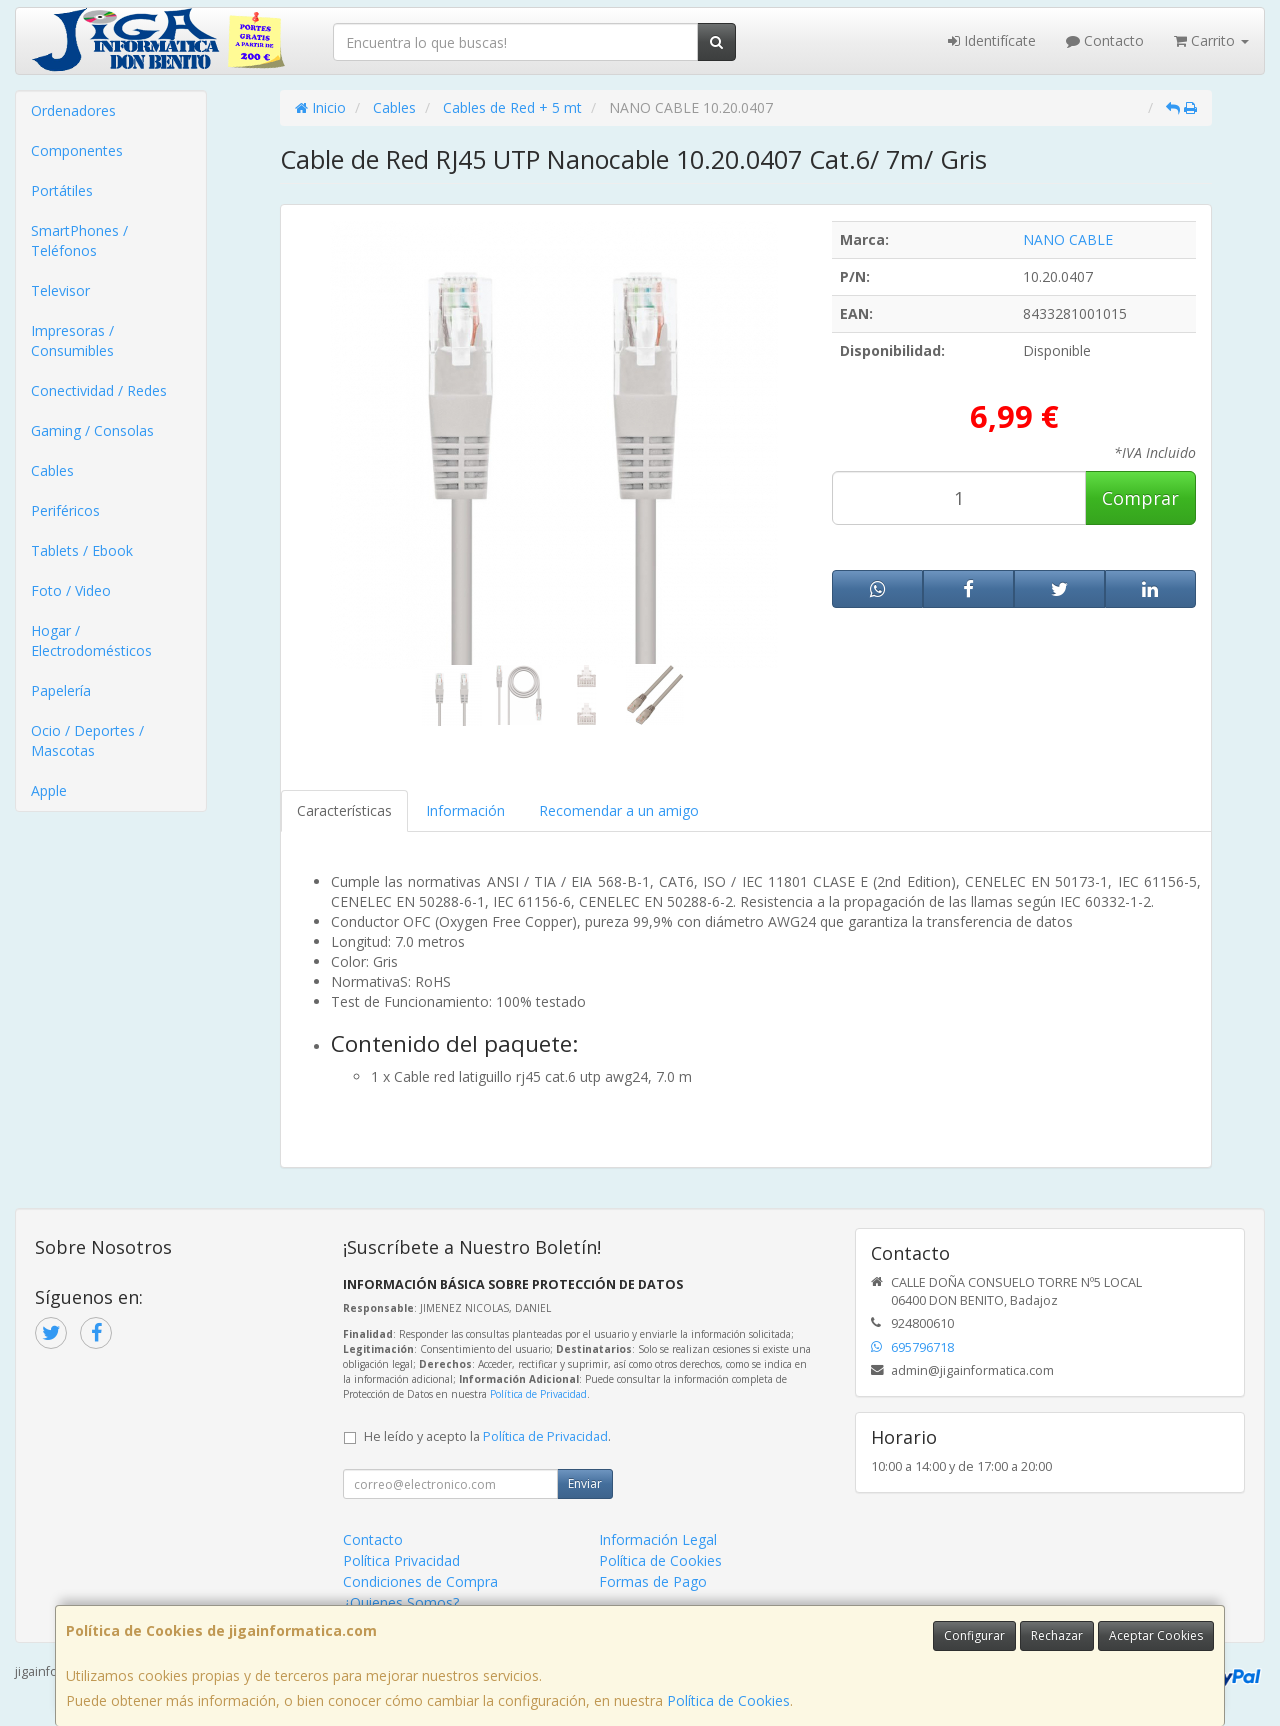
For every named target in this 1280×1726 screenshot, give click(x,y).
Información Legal (658, 1539)
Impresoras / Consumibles (72, 340)
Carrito (1211, 40)
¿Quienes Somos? (401, 1602)
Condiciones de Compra (420, 1581)
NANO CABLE (1068, 239)
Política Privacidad (401, 1560)
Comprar (1140, 498)
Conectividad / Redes (99, 390)
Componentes (77, 150)
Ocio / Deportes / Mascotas (87, 740)
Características (344, 810)
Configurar (974, 1635)
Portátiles (62, 190)
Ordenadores (73, 110)
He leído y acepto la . (487, 1436)
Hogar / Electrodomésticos (91, 640)
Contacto (1105, 40)
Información (465, 810)
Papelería (61, 690)
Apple (49, 790)
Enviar (585, 1483)
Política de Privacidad (538, 1394)
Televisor (60, 290)
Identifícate (992, 40)
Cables (52, 470)
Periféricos (65, 510)
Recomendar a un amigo (619, 810)
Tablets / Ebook (82, 550)
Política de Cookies (728, 1700)
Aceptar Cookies (1156, 1635)
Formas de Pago (653, 1581)
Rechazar (1057, 1635)
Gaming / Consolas (92, 430)
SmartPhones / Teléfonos (79, 240)
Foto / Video (71, 590)
